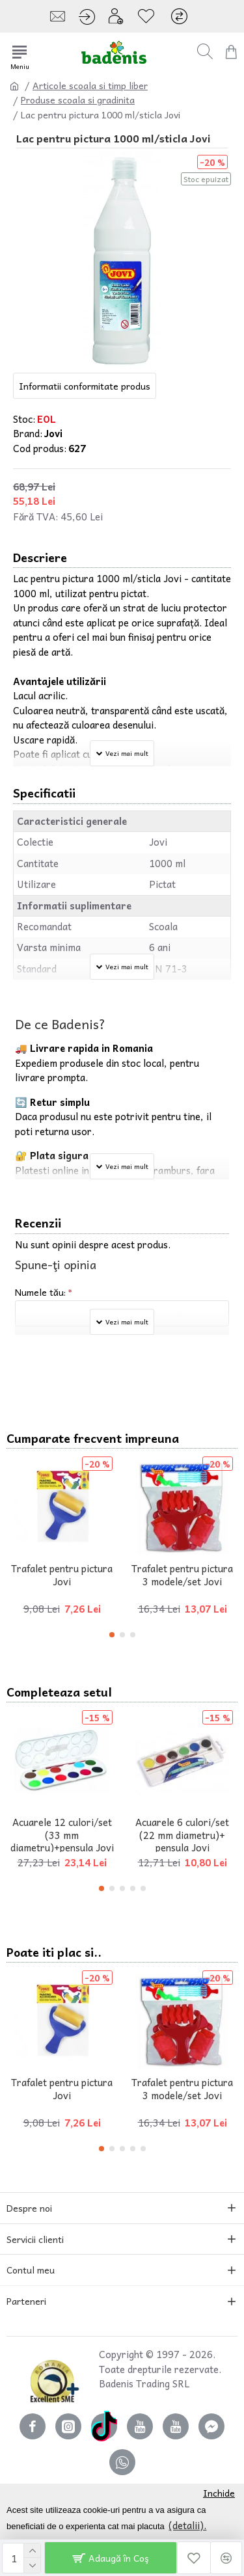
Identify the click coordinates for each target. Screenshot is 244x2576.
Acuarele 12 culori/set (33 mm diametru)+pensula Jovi (62, 1835)
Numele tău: (40, 1292)
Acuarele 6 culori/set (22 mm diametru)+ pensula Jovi (182, 1835)
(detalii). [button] (187, 2525)
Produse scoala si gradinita (78, 100)
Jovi (53, 433)
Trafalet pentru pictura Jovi (62, 1575)
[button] (112, 1634)
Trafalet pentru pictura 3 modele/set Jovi (182, 1575)
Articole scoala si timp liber (90, 85)
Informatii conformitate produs (84, 386)
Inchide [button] (219, 2493)
